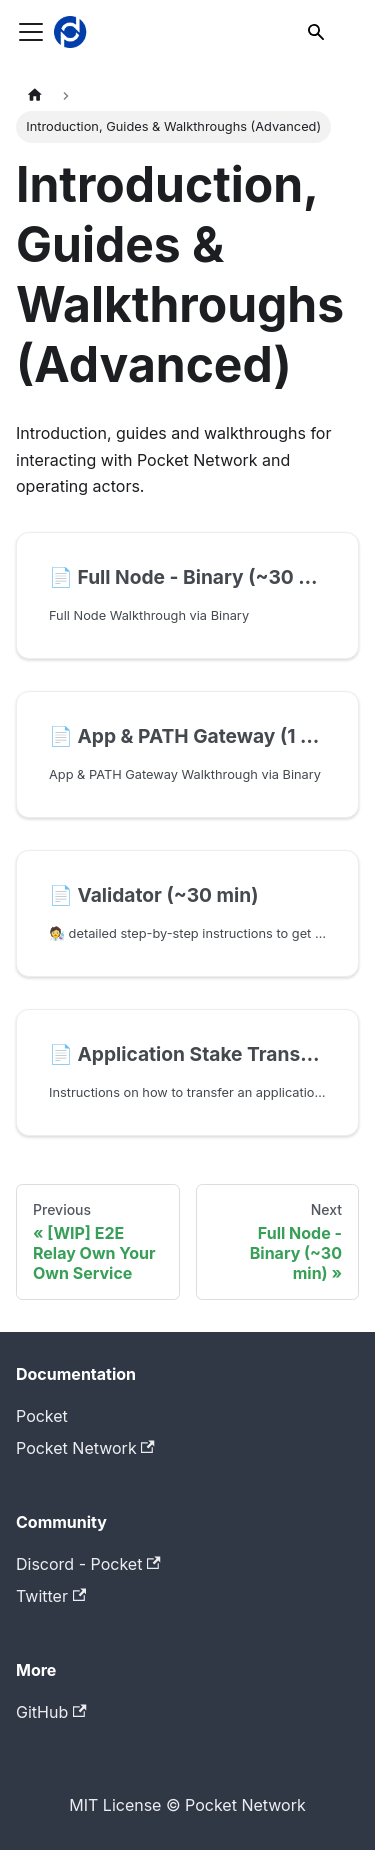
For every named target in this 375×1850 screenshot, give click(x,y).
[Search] (318, 32)
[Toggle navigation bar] (31, 32)
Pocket (42, 1416)
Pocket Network (85, 1448)
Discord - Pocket (88, 1564)
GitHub (51, 1712)
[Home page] (35, 95)
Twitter (51, 1596)
